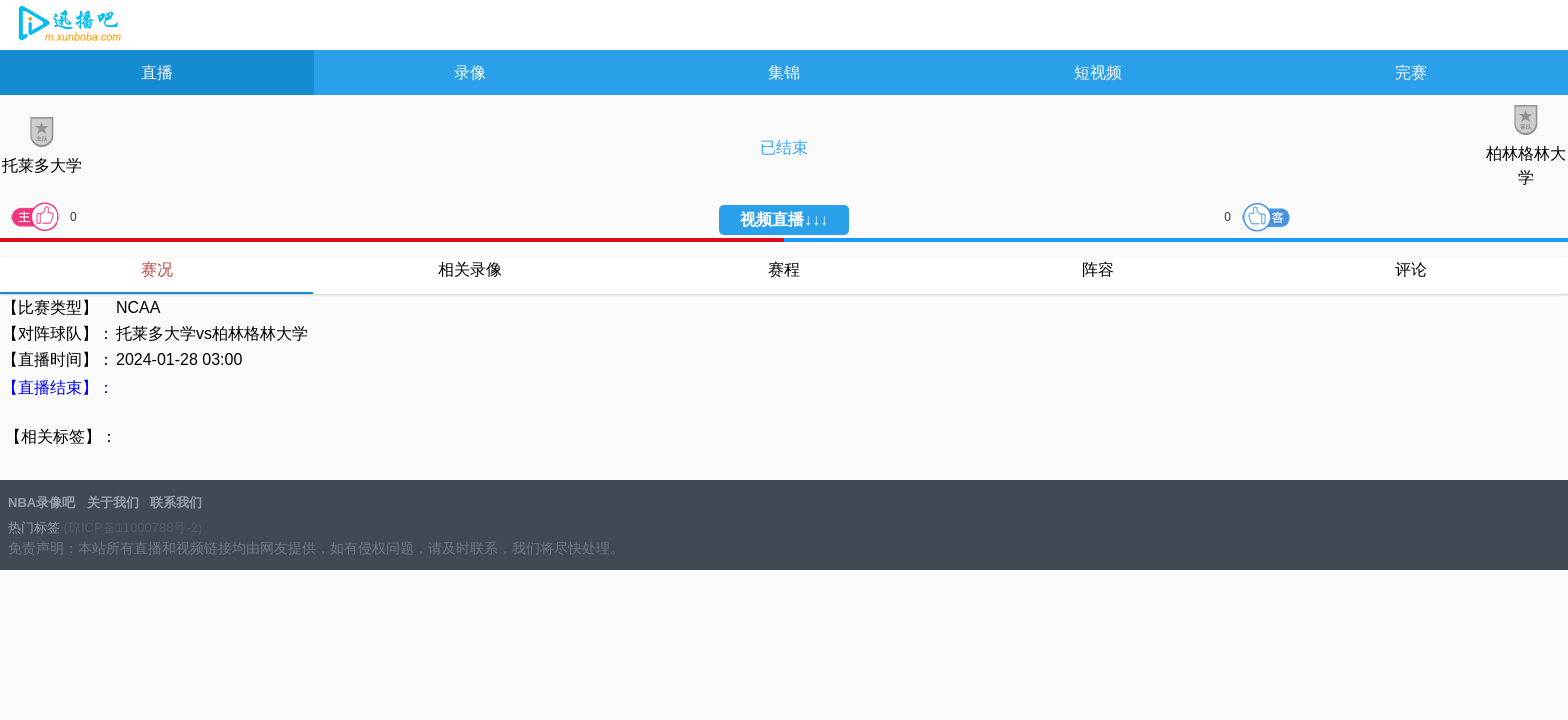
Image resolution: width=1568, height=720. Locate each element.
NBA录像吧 (67, 26)
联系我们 (176, 502)
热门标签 (34, 527)
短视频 (1098, 72)
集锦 (784, 72)
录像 (470, 72)
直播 (157, 72)
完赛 (1411, 72)
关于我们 (113, 502)
